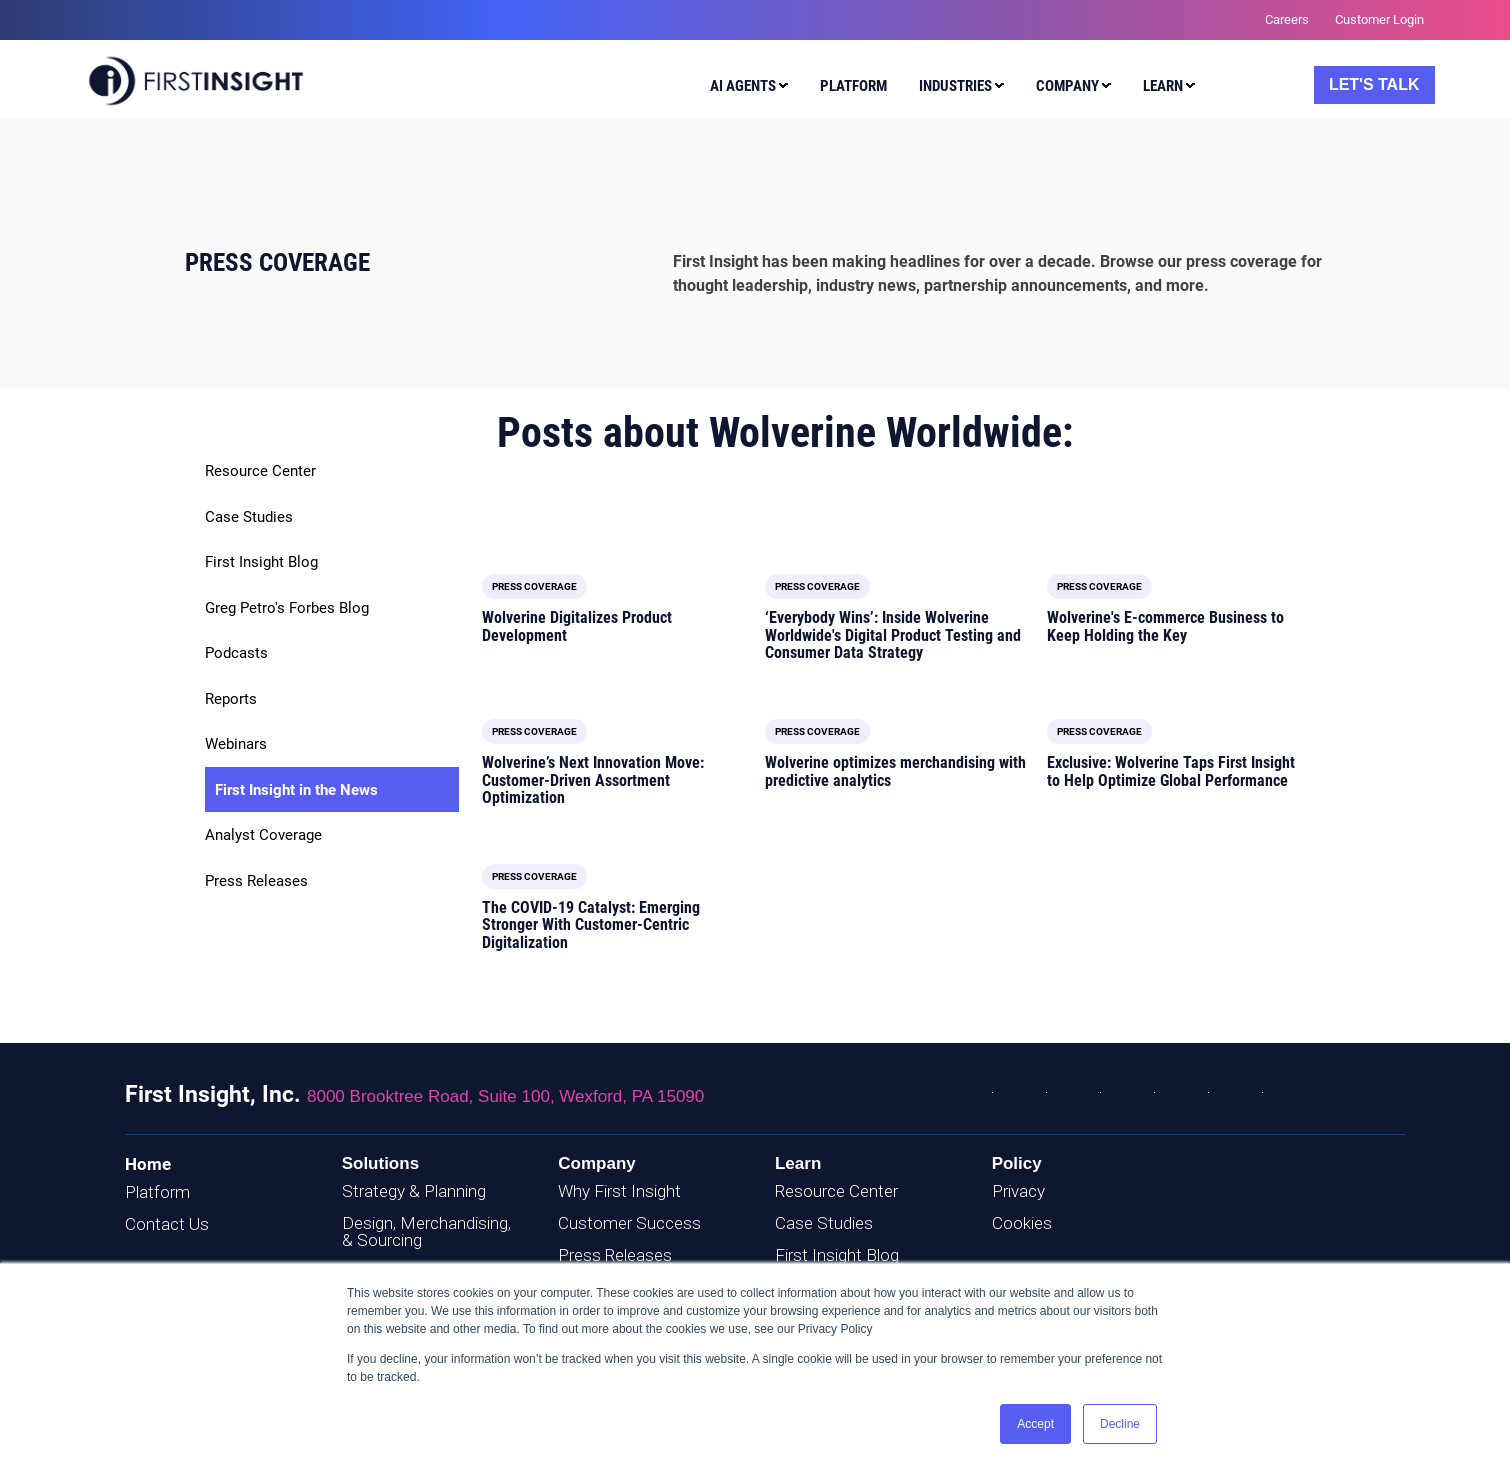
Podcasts (236, 653)
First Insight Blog (261, 562)
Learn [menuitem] (1163, 86)
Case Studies (249, 517)
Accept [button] (1035, 1424)
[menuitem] (744, 89)
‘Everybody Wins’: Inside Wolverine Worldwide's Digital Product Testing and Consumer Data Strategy (893, 635)
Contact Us (167, 1224)
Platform (157, 1192)
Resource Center (260, 471)
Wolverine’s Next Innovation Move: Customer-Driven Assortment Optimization (593, 780)
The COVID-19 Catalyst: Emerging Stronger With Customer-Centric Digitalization (591, 925)
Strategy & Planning (414, 1191)
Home (148, 1164)
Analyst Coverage (263, 835)
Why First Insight (619, 1191)
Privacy (1018, 1191)
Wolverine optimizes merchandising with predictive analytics (895, 771)
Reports (231, 699)
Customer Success (629, 1223)
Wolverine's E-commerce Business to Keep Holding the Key (1165, 626)
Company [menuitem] (1067, 86)
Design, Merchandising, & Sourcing (426, 1231)
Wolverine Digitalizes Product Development (577, 626)
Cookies (1022, 1223)
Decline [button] (1120, 1424)
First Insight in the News (296, 790)
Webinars (236, 744)
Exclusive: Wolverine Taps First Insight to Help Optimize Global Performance (1171, 771)
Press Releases (256, 881)
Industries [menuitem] (955, 86)
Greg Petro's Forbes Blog (287, 608)
